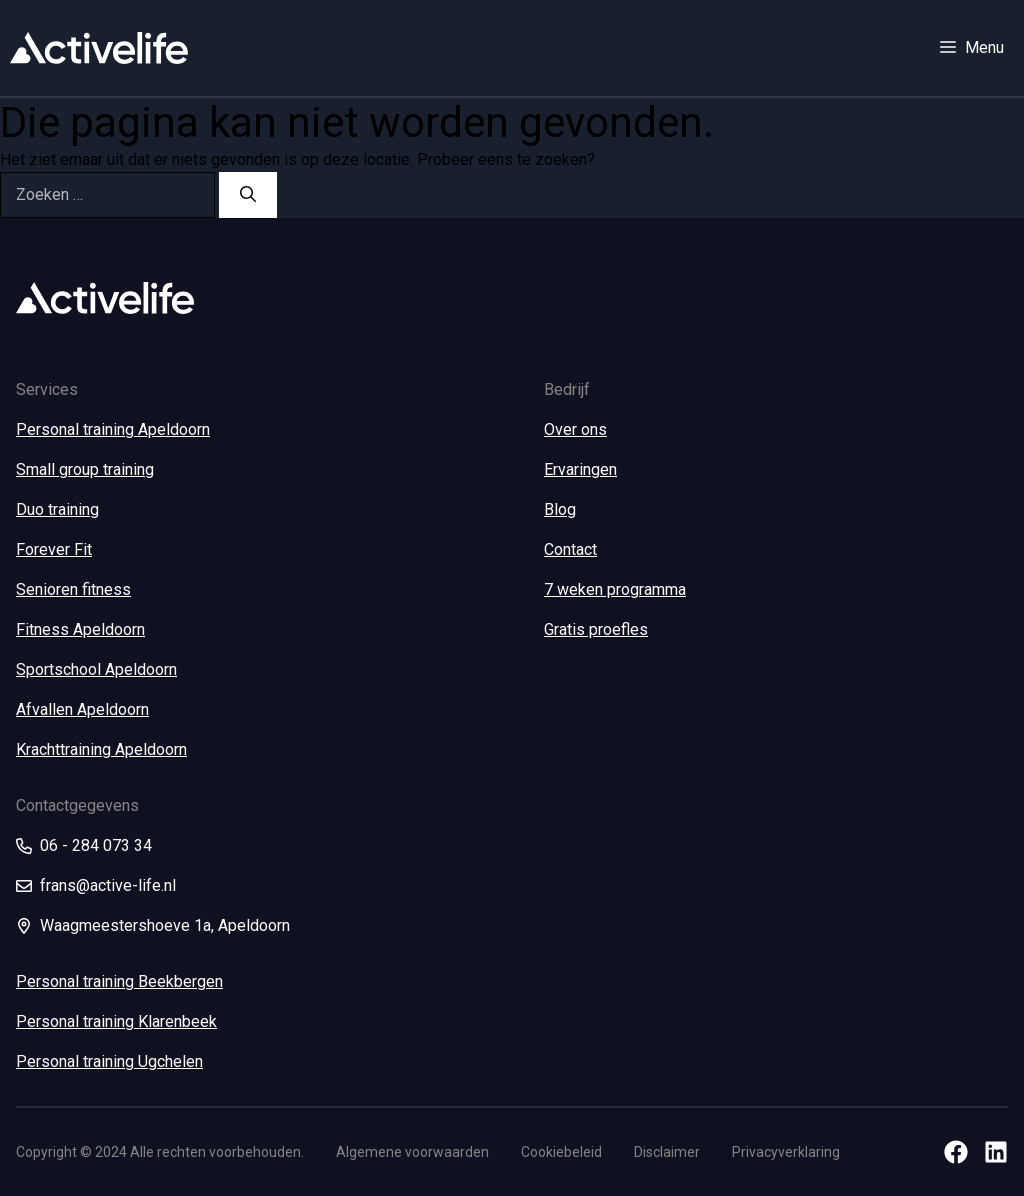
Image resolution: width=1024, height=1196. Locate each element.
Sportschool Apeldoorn (96, 669)
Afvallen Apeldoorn (82, 709)
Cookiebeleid (561, 1152)
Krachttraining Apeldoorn (101, 749)
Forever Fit (54, 549)
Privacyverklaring (786, 1152)
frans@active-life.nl (108, 885)
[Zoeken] (248, 195)
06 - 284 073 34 (96, 845)
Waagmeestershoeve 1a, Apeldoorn (165, 925)
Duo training (57, 509)
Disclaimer (667, 1152)
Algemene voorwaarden (412, 1152)
